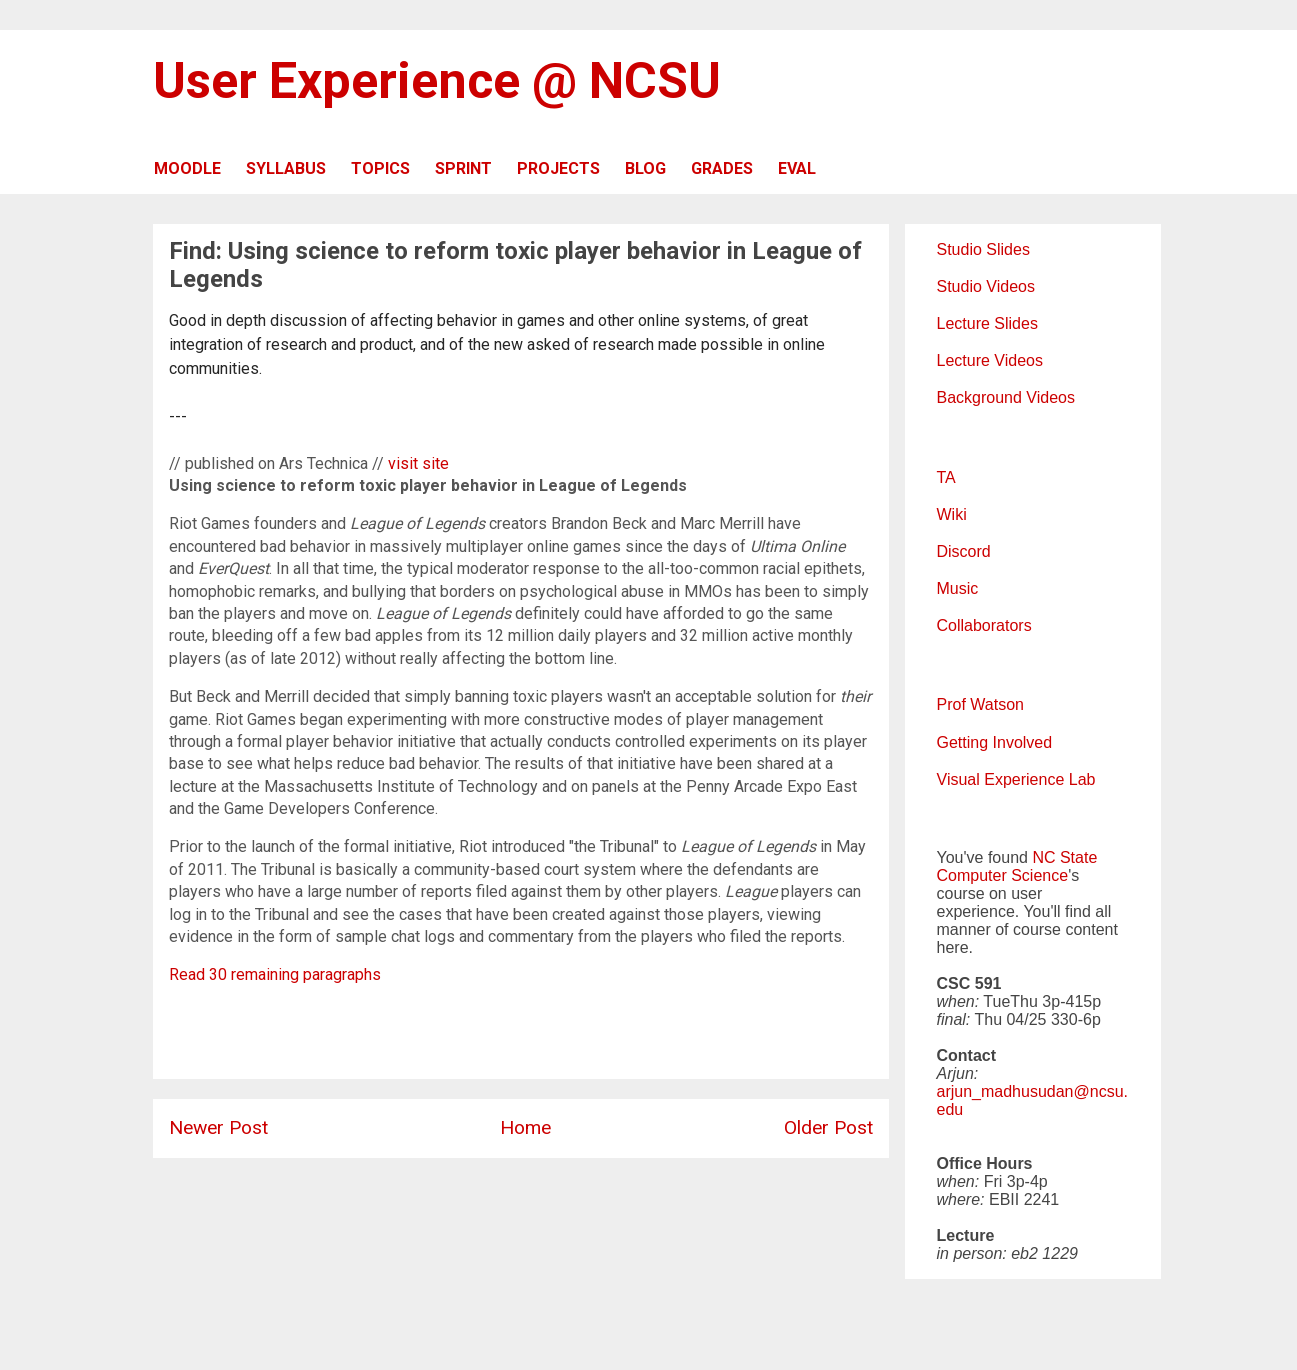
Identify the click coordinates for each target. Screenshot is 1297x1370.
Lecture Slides (987, 323)
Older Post (828, 1127)
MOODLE (187, 168)
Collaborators (984, 625)
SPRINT (463, 168)
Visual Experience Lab (1016, 779)
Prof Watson (980, 704)
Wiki (952, 514)
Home (525, 1127)
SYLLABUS (286, 168)
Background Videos (1006, 397)
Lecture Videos (990, 360)
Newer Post (218, 1127)
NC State (1064, 857)
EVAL (797, 168)
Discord (964, 551)
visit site (418, 463)
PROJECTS (558, 168)
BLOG (645, 168)
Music (958, 588)
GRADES (722, 168)
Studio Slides (983, 249)
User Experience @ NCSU (437, 81)
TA (946, 477)
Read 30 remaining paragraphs (275, 974)
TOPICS (380, 168)
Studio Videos (986, 286)
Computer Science (1003, 875)
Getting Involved (995, 742)
